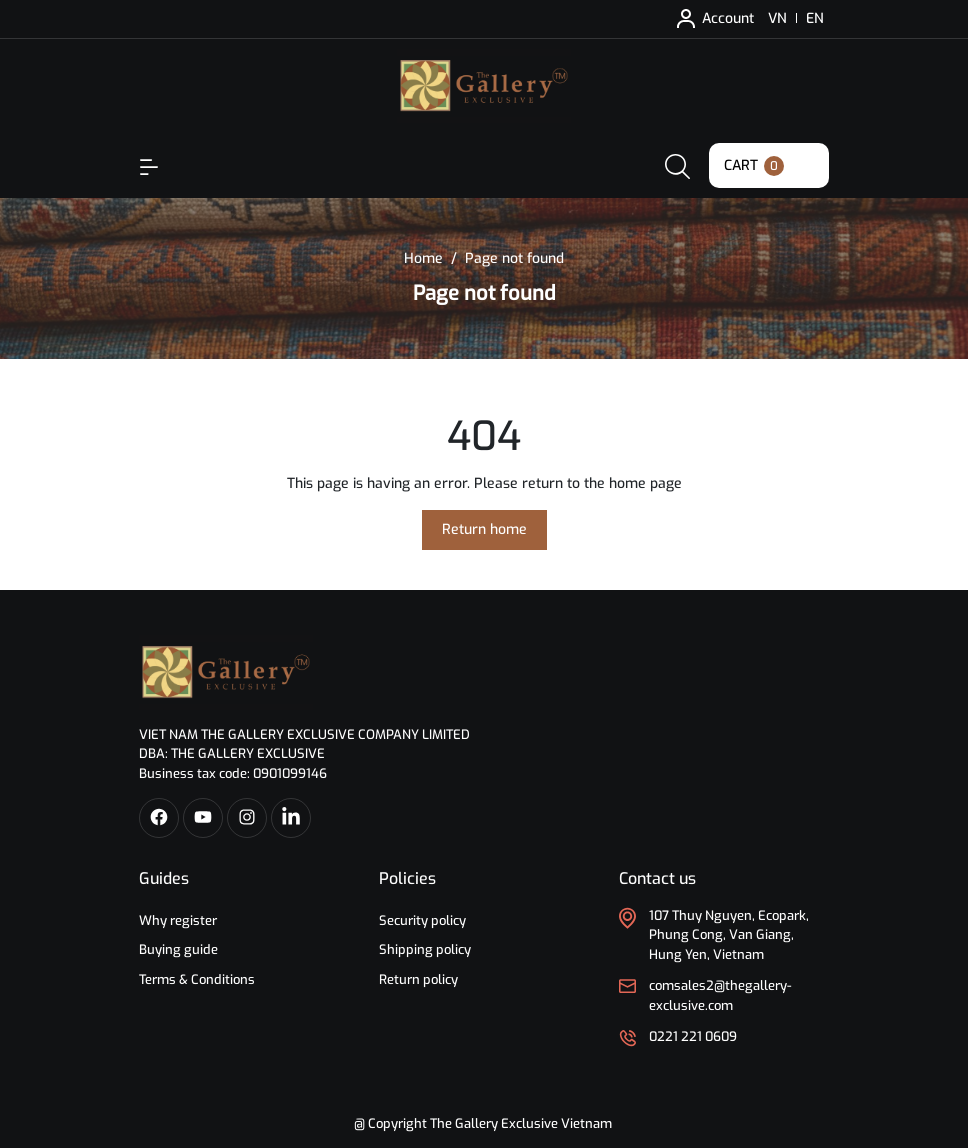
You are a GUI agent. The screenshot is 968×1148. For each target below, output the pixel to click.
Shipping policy (425, 949)
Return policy (418, 979)
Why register (178, 920)
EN (815, 18)
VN (777, 18)
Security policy (422, 920)
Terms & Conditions (197, 979)
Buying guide (178, 949)
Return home (484, 529)
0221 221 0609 (693, 1036)
